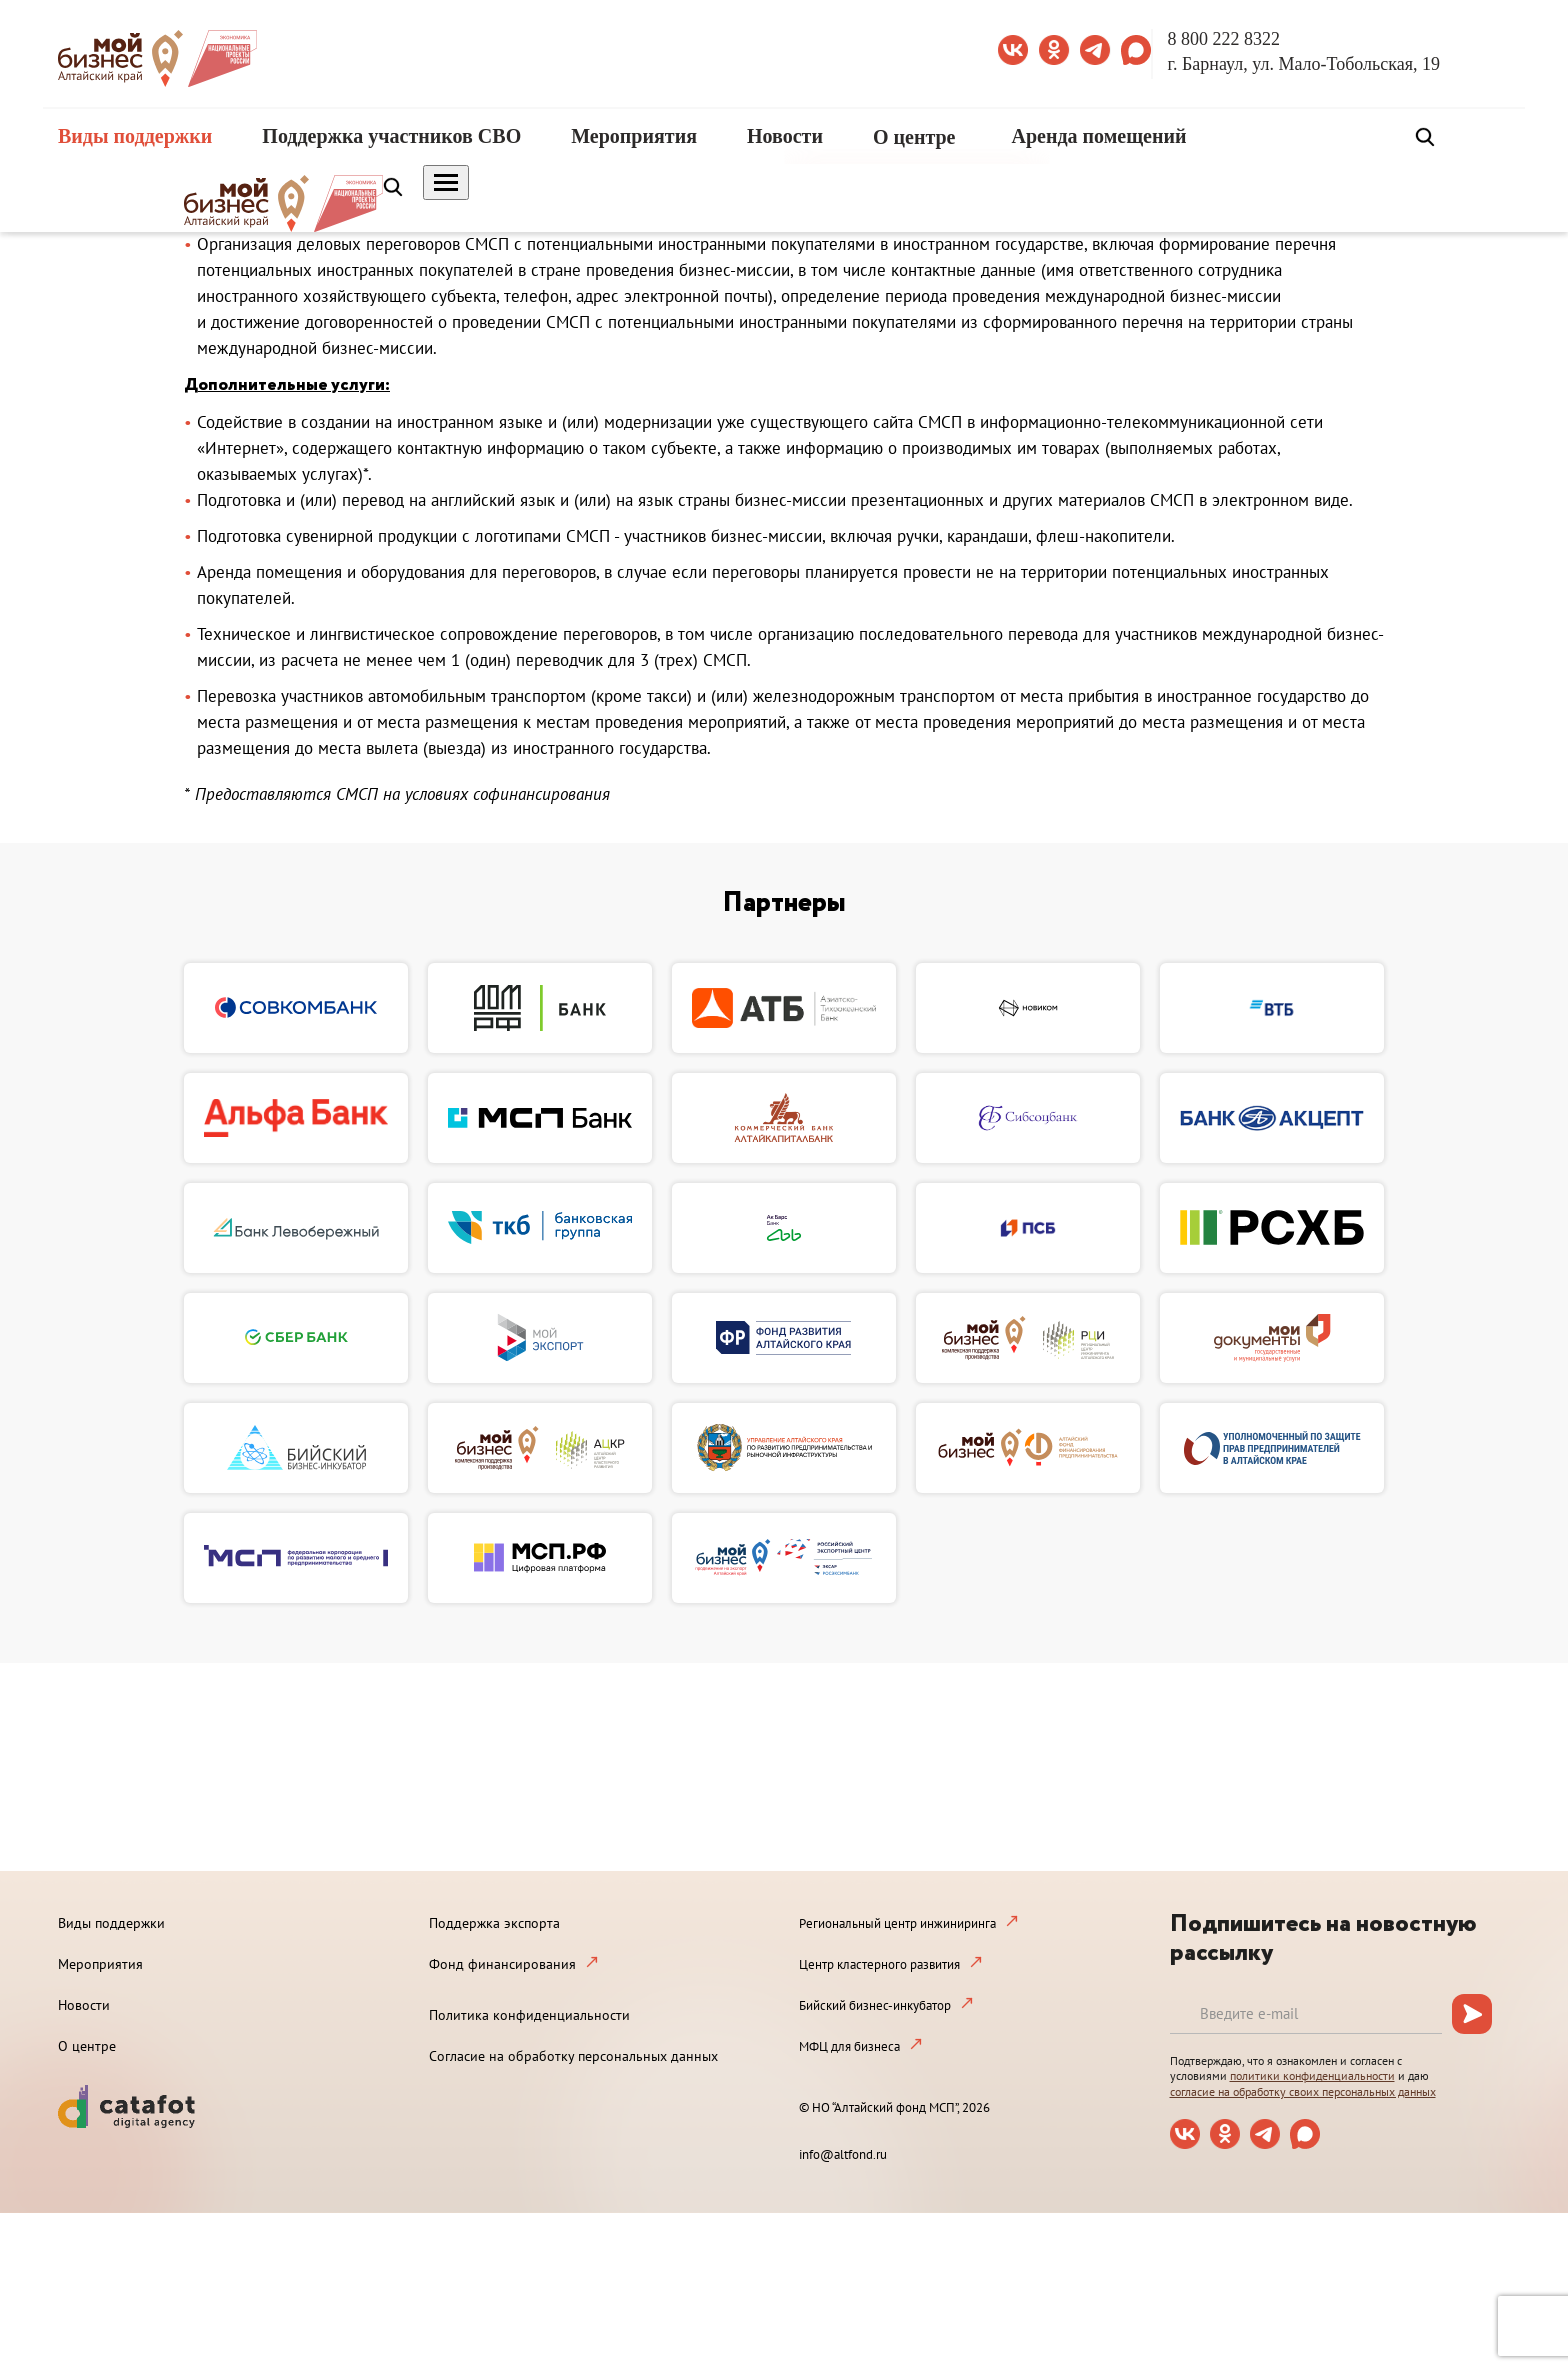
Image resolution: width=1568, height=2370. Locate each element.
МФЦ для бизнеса (849, 2046)
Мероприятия (634, 136)
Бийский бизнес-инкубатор (875, 2005)
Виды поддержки (135, 136)
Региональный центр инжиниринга (897, 1923)
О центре (914, 137)
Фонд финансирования (502, 1964)
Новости (785, 136)
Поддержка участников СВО (391, 136)
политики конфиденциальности (1312, 2075)
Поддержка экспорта (494, 1923)
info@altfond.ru (843, 2154)
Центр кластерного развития (879, 1964)
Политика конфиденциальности (529, 2015)
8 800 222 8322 (1224, 39)
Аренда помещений (1099, 136)
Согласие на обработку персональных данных (573, 2056)
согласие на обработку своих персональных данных (1303, 2091)
